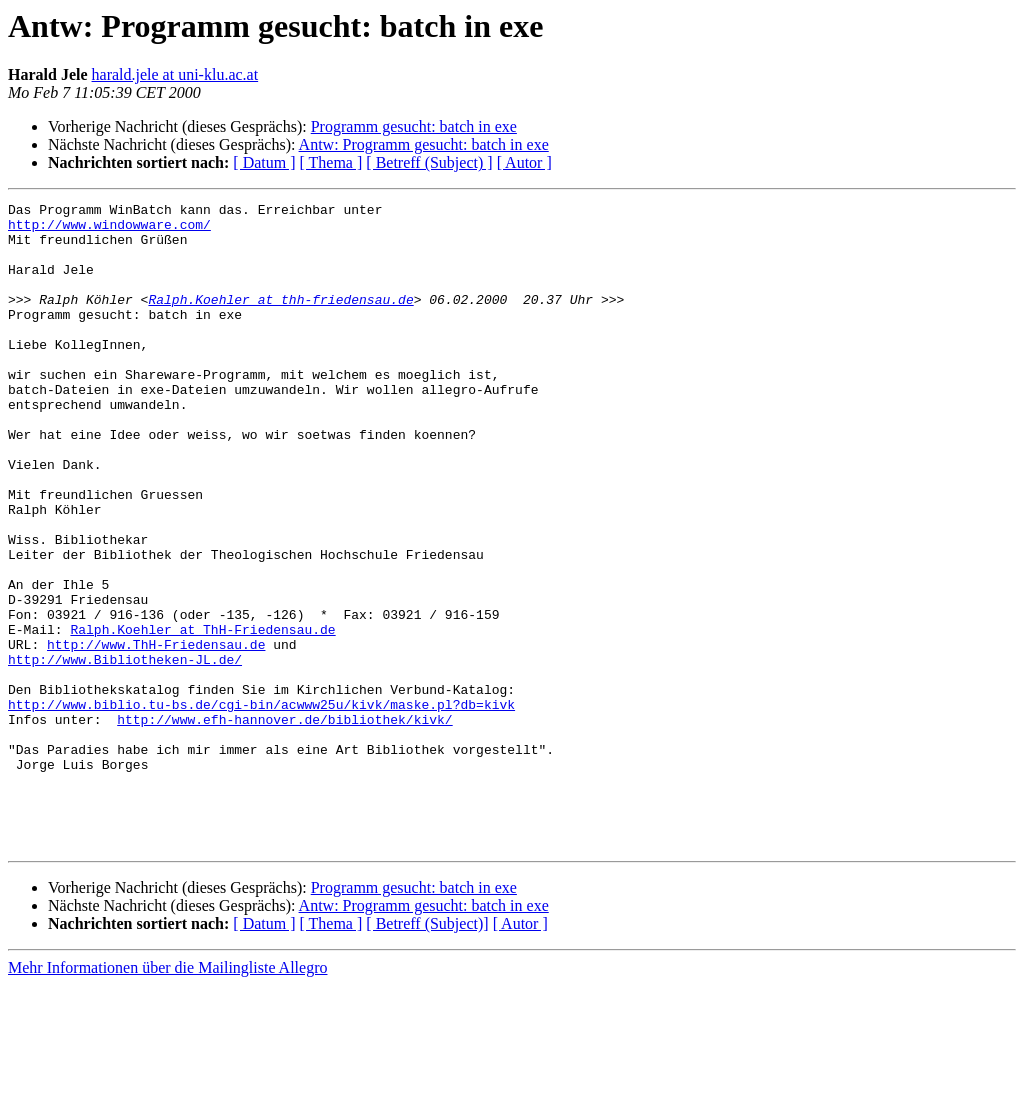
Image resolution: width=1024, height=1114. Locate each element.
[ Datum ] (264, 162)
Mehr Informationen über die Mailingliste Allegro (167, 1096)
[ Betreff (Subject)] (427, 1052)
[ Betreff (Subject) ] (429, 162)
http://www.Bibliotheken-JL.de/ (125, 752)
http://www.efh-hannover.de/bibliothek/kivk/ (284, 824)
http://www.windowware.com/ (109, 230)
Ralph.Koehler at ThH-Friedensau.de (202, 716)
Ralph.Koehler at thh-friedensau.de (280, 320)
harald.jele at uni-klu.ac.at (175, 74)
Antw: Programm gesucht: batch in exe (424, 144)
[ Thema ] (331, 162)
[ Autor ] (524, 162)
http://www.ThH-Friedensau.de (156, 734)
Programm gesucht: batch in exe (414, 126)
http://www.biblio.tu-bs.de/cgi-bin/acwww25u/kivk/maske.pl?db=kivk (261, 806)
